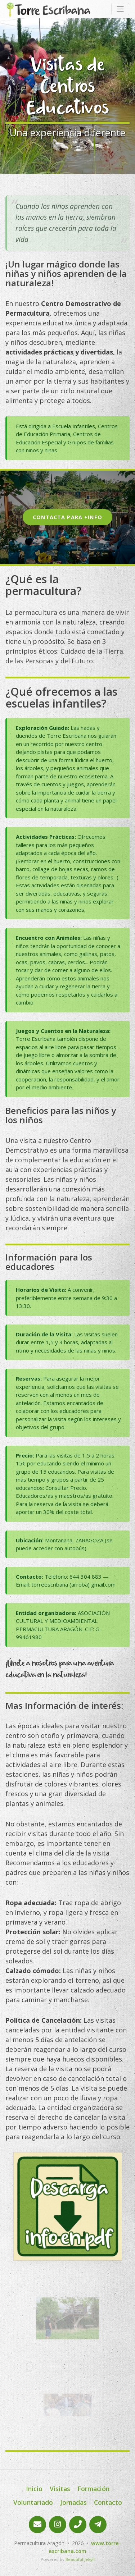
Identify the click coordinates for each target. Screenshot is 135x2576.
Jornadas (73, 2502)
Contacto (108, 2502)
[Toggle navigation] (120, 9)
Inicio (34, 2488)
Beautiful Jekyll (80, 2559)
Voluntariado (33, 2502)
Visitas (60, 2488)
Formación (93, 2488)
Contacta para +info (67, 517)
